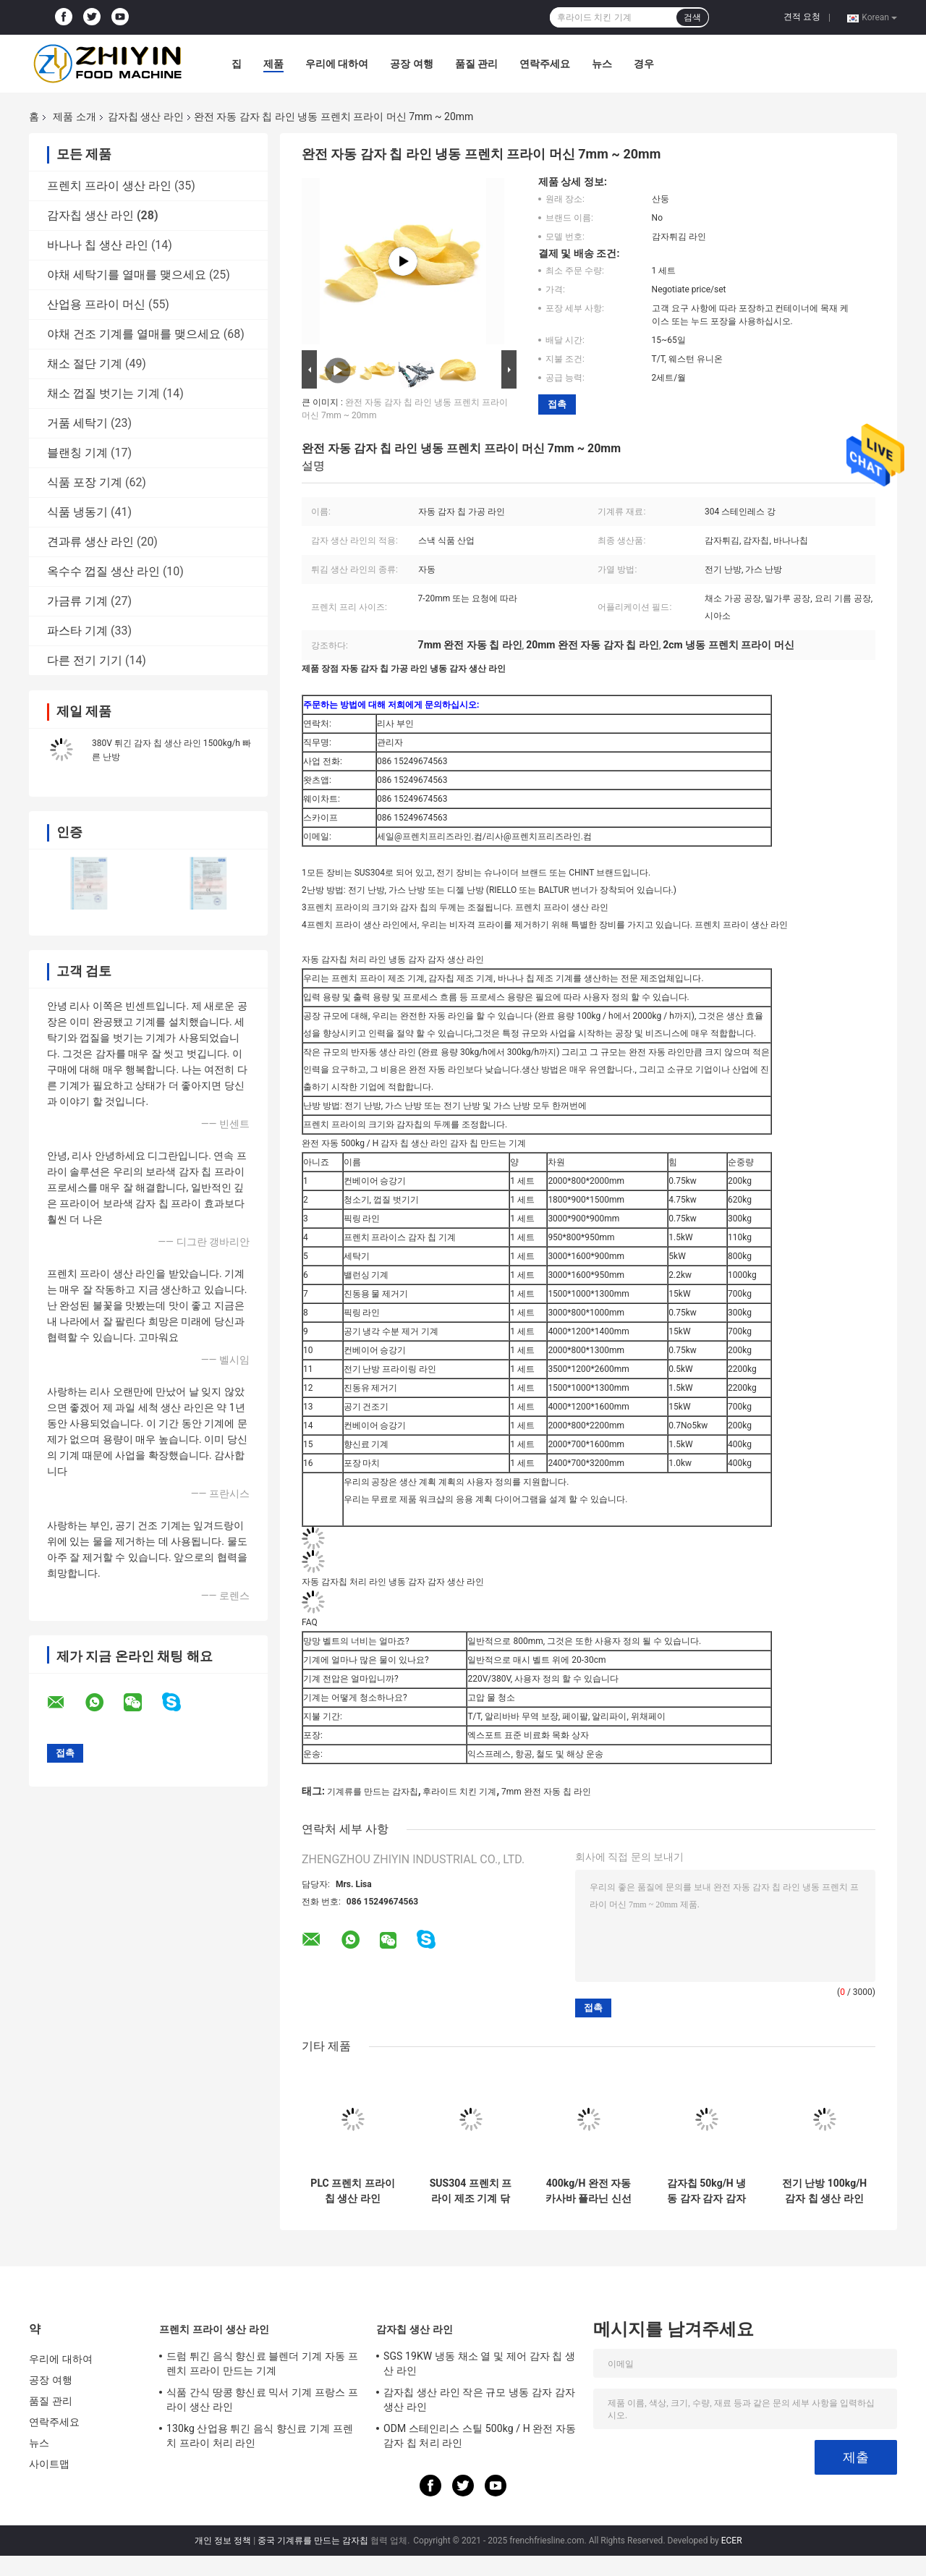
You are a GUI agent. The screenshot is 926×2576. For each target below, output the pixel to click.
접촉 (557, 404)
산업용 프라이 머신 (96, 304)
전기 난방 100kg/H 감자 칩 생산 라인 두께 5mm (824, 2191)
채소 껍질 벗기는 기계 (103, 393)
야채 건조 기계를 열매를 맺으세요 (134, 334)
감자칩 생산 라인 (146, 116)
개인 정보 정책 (223, 2540)
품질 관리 (476, 63)
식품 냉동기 (77, 512)
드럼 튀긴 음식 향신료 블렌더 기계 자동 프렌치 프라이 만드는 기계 (262, 2363)
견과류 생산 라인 (90, 541)
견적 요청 (801, 17)
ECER (731, 2540)
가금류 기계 (77, 601)
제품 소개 (74, 116)
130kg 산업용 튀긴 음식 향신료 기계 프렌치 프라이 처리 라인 (259, 2436)
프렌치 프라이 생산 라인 (109, 185)
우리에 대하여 (336, 63)
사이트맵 (49, 2464)
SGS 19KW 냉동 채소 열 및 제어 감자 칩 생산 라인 (479, 2363)
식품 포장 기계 (84, 482)
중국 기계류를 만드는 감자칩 (313, 2540)
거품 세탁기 (77, 423)
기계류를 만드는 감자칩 (372, 1792)
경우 (644, 63)
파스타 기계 (77, 630)
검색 (692, 17)
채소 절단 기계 (84, 363)
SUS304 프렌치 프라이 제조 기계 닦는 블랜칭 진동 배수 (471, 2191)
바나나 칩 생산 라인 (97, 245)
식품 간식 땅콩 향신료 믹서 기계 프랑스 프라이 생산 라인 (262, 2399)
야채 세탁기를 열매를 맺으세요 (126, 274)
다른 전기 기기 (84, 660)
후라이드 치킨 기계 (459, 1792)
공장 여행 (411, 63)
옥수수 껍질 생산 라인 (103, 571)
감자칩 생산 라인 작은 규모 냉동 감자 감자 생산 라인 (479, 2399)
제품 (273, 63)
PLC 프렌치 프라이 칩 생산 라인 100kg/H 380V (352, 2191)
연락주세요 (544, 63)
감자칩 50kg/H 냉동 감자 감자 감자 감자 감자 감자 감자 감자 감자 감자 (706, 2191)
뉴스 (602, 63)
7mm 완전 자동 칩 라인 (546, 1792)
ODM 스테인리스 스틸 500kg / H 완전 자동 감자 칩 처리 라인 (479, 2436)
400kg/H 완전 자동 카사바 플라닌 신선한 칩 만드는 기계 (588, 2191)
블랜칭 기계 (77, 452)
